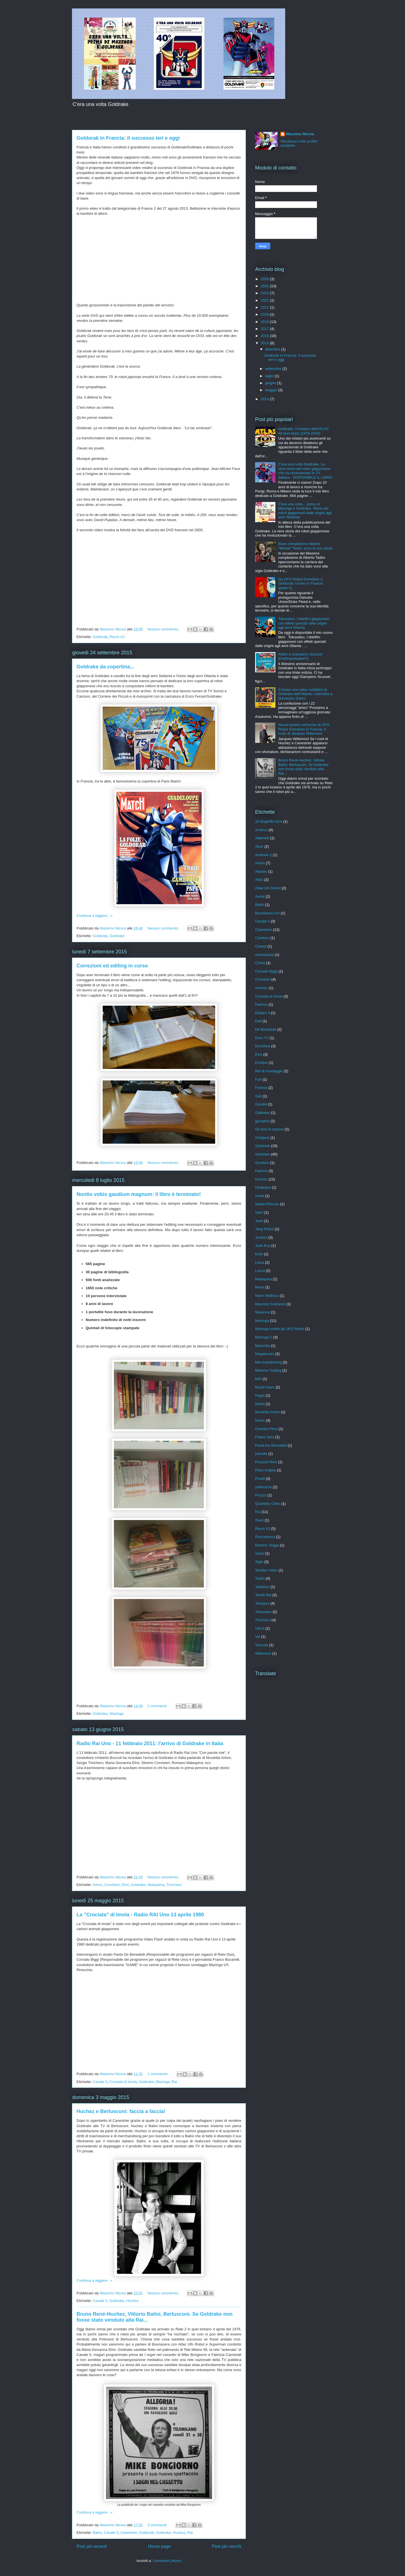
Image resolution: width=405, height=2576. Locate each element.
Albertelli (262, 838)
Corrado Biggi (266, 971)
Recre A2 (117, 637)
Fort (258, 1079)
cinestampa (264, 955)
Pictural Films (266, 1462)
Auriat (260, 896)
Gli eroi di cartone (269, 1129)
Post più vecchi (226, 2546)
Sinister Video (266, 1570)
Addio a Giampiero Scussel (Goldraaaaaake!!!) (300, 656)
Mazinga (116, 1713)
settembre (273, 369)
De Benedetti (265, 1029)
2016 (265, 336)
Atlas (259, 879)
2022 (265, 300)
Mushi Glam (264, 1387)
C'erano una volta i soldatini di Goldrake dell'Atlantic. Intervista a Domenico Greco (305, 693)
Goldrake (117, 936)
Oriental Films (266, 1429)
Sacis (259, 1553)
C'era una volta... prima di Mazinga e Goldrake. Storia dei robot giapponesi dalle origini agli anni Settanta (304, 510)
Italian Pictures (267, 1204)
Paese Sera (264, 1437)
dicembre (273, 349)
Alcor (259, 846)
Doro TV (262, 1038)
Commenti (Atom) (167, 2561)
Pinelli (260, 1478)
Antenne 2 (263, 855)
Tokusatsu (263, 1612)
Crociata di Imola (123, 2082)
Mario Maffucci (267, 1295)
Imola (259, 1196)
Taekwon (262, 1587)
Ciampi (260, 946)
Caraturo (262, 938)
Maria (259, 1287)
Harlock (261, 1171)
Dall (258, 1021)
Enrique (261, 1062)
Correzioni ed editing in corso (112, 966)
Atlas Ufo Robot (268, 888)
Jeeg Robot (264, 1229)
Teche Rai (263, 1595)
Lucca (260, 1270)
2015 (265, 343)
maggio (271, 390)
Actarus (261, 830)
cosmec (261, 988)
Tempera (262, 1603)
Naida (260, 1404)
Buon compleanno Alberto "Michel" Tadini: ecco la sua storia (305, 546)
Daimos (261, 1004)
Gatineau (262, 1113)
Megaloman (264, 1354)
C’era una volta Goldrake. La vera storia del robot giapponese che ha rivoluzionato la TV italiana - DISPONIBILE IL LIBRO (305, 471)
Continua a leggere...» (94, 915)
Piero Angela (265, 1470)
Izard (259, 1212)
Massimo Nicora (300, 134)
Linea (259, 1262)
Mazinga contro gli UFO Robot (279, 1329)
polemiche (263, 1487)
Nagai (260, 1395)
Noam (260, 1420)
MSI (258, 1379)
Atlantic (261, 871)
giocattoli (262, 1121)
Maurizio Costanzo (270, 1304)
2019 (265, 314)
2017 (265, 329)
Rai (174, 2082)
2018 (265, 322)
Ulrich (259, 1628)
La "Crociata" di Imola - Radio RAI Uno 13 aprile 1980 (140, 1914)
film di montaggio (269, 1071)
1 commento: (158, 2074)
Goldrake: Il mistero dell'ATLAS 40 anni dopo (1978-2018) (303, 431)
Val (257, 1636)
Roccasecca (265, 1537)
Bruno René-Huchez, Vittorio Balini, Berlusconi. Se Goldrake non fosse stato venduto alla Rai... (303, 766)
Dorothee (262, 1046)
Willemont (263, 1653)
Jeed (259, 1221)
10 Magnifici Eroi (268, 821)
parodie (261, 1453)
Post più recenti (91, 2546)
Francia (261, 1087)
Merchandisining (268, 1362)
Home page (159, 2546)
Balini (97, 2532)
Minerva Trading (268, 1370)
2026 (265, 279)
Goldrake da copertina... (105, 667)
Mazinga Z (263, 1337)
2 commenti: (157, 1706)
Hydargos (263, 1187)
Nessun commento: (163, 629)
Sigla (259, 1562)
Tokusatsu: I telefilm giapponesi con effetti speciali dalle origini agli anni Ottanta (303, 623)
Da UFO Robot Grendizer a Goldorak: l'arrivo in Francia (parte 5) (300, 583)
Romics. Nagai (267, 1545)
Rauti (259, 1520)
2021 (265, 307)
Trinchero (173, 1885)
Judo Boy (262, 1245)
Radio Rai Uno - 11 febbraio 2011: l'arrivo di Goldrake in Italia (149, 1743)
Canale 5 (100, 2082)
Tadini (260, 1578)
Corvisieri (112, 1885)
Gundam (262, 1163)
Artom (97, 1885)
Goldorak (100, 637)
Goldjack (262, 1138)
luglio (270, 376)
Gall (258, 1096)
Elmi (125, 1885)
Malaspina (156, 1885)
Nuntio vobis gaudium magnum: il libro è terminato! (138, 1194)
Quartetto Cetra (267, 1503)
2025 (265, 286)
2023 (265, 293)
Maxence (262, 1312)
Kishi (259, 1254)
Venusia (261, 1645)
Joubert (261, 1237)
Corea (260, 963)
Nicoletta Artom (267, 1412)
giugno (271, 383)
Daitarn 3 (262, 1013)
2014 (265, 399)
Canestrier (128, 2532)
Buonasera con (267, 913)
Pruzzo (260, 1495)
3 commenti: (157, 2525)
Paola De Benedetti (271, 1445)
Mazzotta (262, 1346)
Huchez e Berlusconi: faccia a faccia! (120, 2111)
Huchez (132, 2301)
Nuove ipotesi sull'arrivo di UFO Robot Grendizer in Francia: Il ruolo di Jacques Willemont (303, 729)
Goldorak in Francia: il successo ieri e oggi (128, 138)
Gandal (261, 1104)
